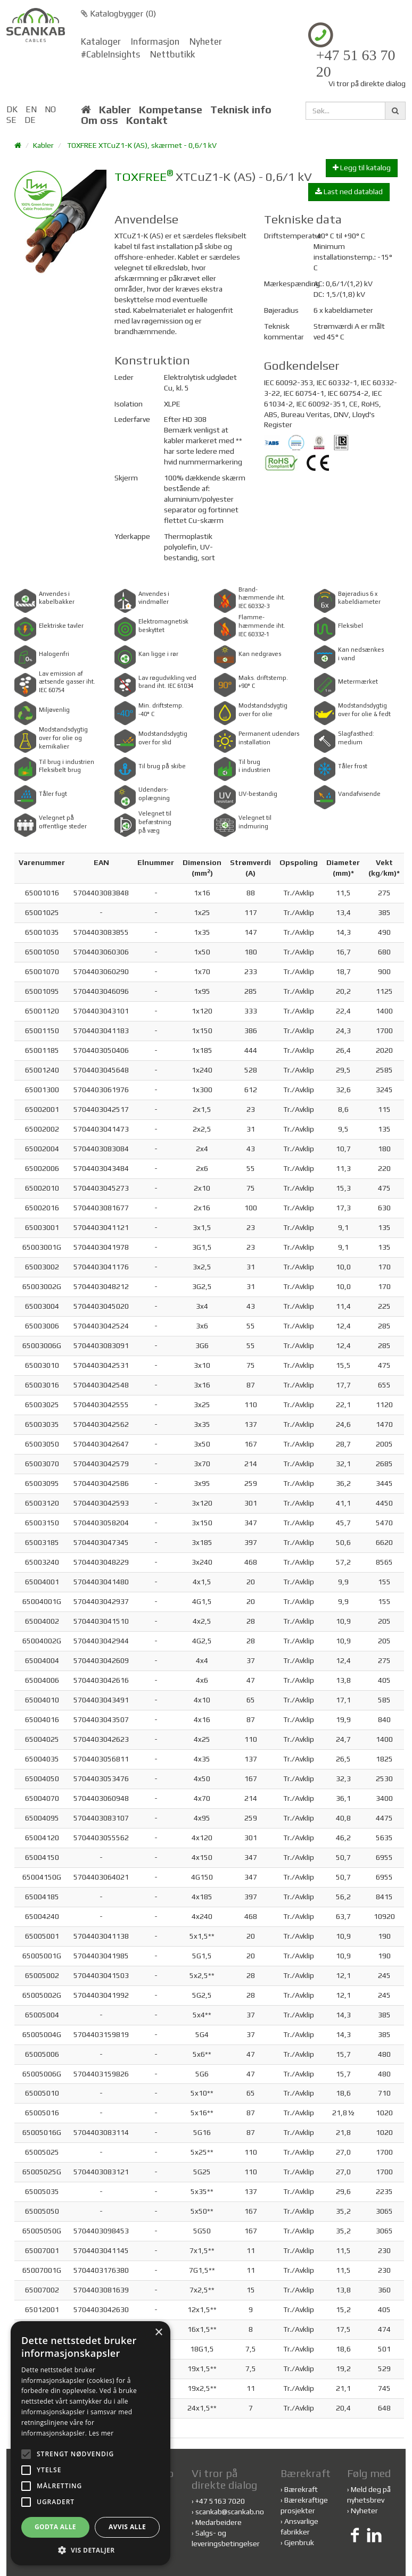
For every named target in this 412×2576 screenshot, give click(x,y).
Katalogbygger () (118, 14)
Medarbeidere (218, 2522)
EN (31, 109)
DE (30, 120)
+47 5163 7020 (220, 2501)
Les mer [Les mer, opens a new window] (101, 2433)
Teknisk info (240, 109)
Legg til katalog (362, 167)
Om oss (99, 120)
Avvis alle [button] (127, 2526)
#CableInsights (110, 54)
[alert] (90, 2443)
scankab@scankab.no (229, 2511)
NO (50, 109)
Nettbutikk (172, 54)
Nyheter (205, 41)
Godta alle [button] (55, 2526)
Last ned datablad (349, 191)
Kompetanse (170, 109)
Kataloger (101, 41)
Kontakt (147, 120)
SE (11, 120)
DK (12, 109)
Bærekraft (301, 2489)
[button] (90, 2550)
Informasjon (155, 41)
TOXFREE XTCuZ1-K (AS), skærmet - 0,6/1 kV (142, 145)
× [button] (158, 2333)
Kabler (115, 109)
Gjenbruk (299, 2542)
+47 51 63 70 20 (355, 63)
